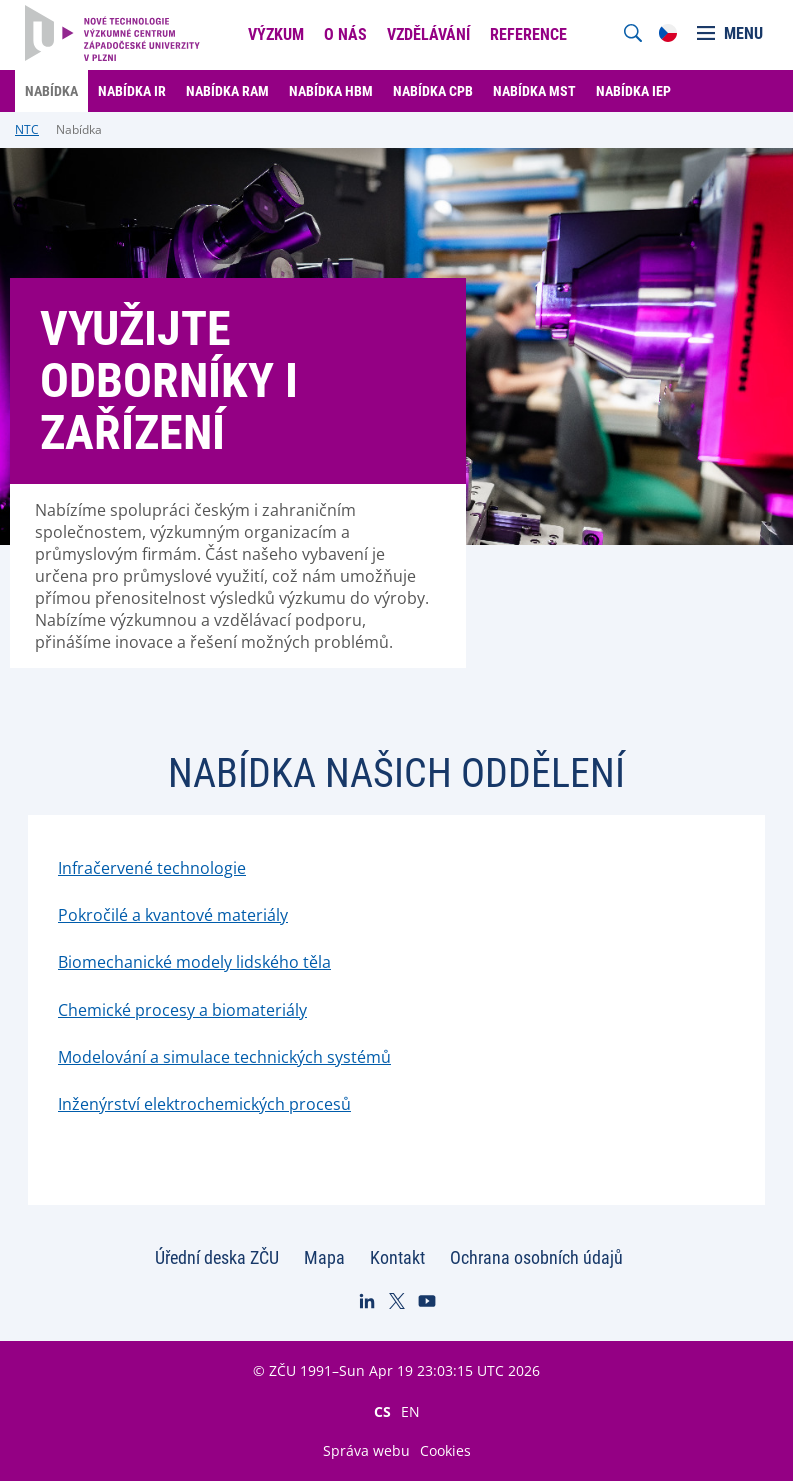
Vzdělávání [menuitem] (428, 34)
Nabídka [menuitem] (51, 91)
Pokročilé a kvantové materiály (173, 915)
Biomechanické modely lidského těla (194, 962)
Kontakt (397, 1257)
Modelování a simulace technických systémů (224, 1057)
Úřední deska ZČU (217, 1257)
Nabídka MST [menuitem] (534, 91)
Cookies (445, 1450)
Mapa (324, 1257)
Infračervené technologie (152, 868)
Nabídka (79, 129)
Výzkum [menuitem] (276, 34)
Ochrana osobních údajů (536, 1257)
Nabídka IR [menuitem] (132, 91)
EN (410, 1411)
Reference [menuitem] (528, 34)
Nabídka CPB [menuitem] (433, 91)
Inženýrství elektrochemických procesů (204, 1104)
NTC (27, 129)
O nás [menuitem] (345, 34)
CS (382, 1411)
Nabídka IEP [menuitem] (633, 91)
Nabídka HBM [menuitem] (331, 91)
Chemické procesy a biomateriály (182, 1010)
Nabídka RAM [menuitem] (227, 91)
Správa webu (366, 1450)
